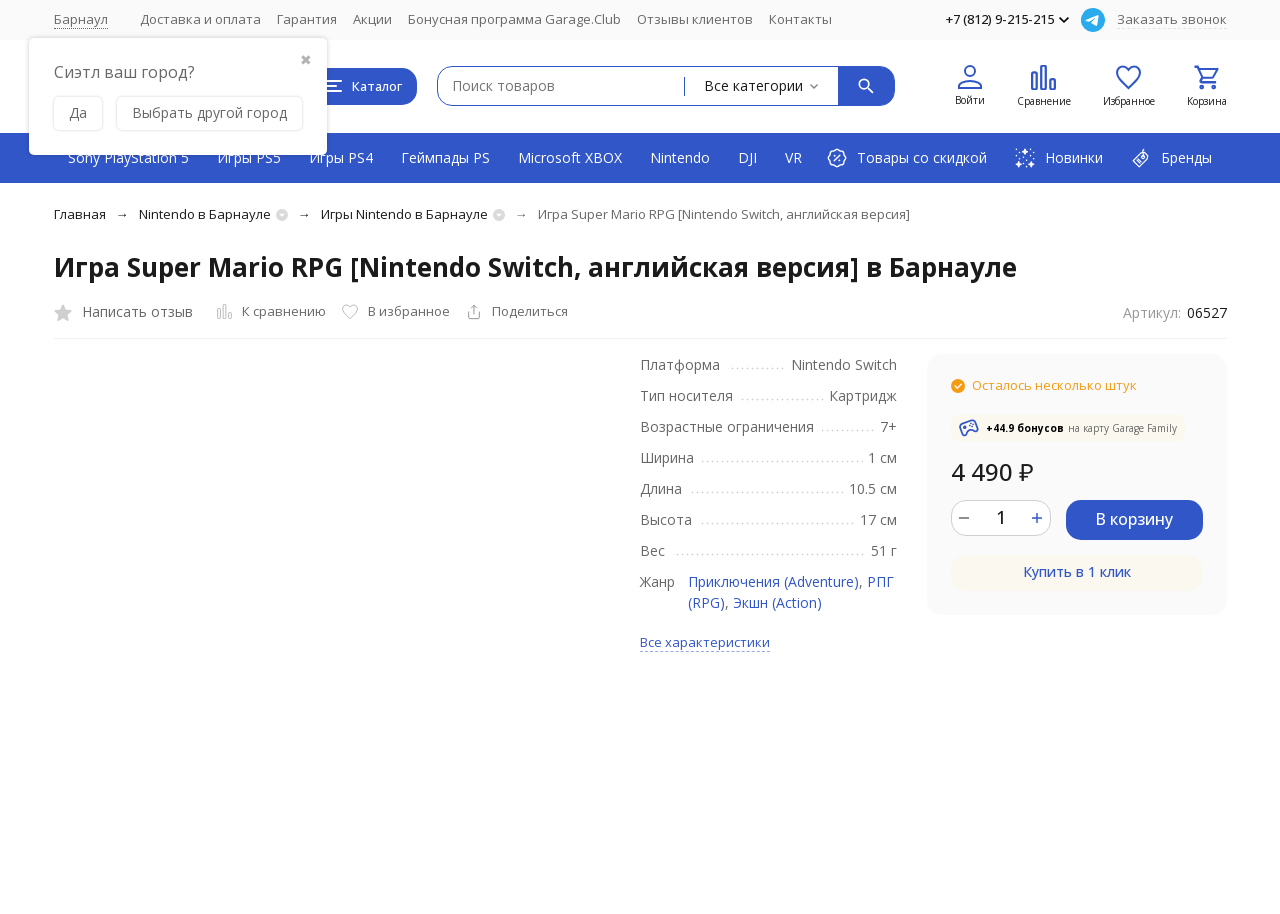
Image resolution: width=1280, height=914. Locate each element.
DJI (747, 157)
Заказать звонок (1172, 19)
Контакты (800, 19)
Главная (80, 214)
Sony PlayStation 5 (128, 157)
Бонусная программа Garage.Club (514, 19)
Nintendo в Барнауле (205, 214)
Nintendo (680, 157)
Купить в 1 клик (1077, 571)
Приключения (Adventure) (773, 581)
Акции (372, 19)
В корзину (1134, 519)
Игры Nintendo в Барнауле (404, 214)
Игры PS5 (249, 157)
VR (793, 157)
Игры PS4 (341, 157)
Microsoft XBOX (570, 157)
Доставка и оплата (200, 19)
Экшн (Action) (777, 602)
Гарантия (307, 19)
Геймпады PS (445, 157)
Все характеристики (705, 642)
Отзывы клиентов (695, 19)
